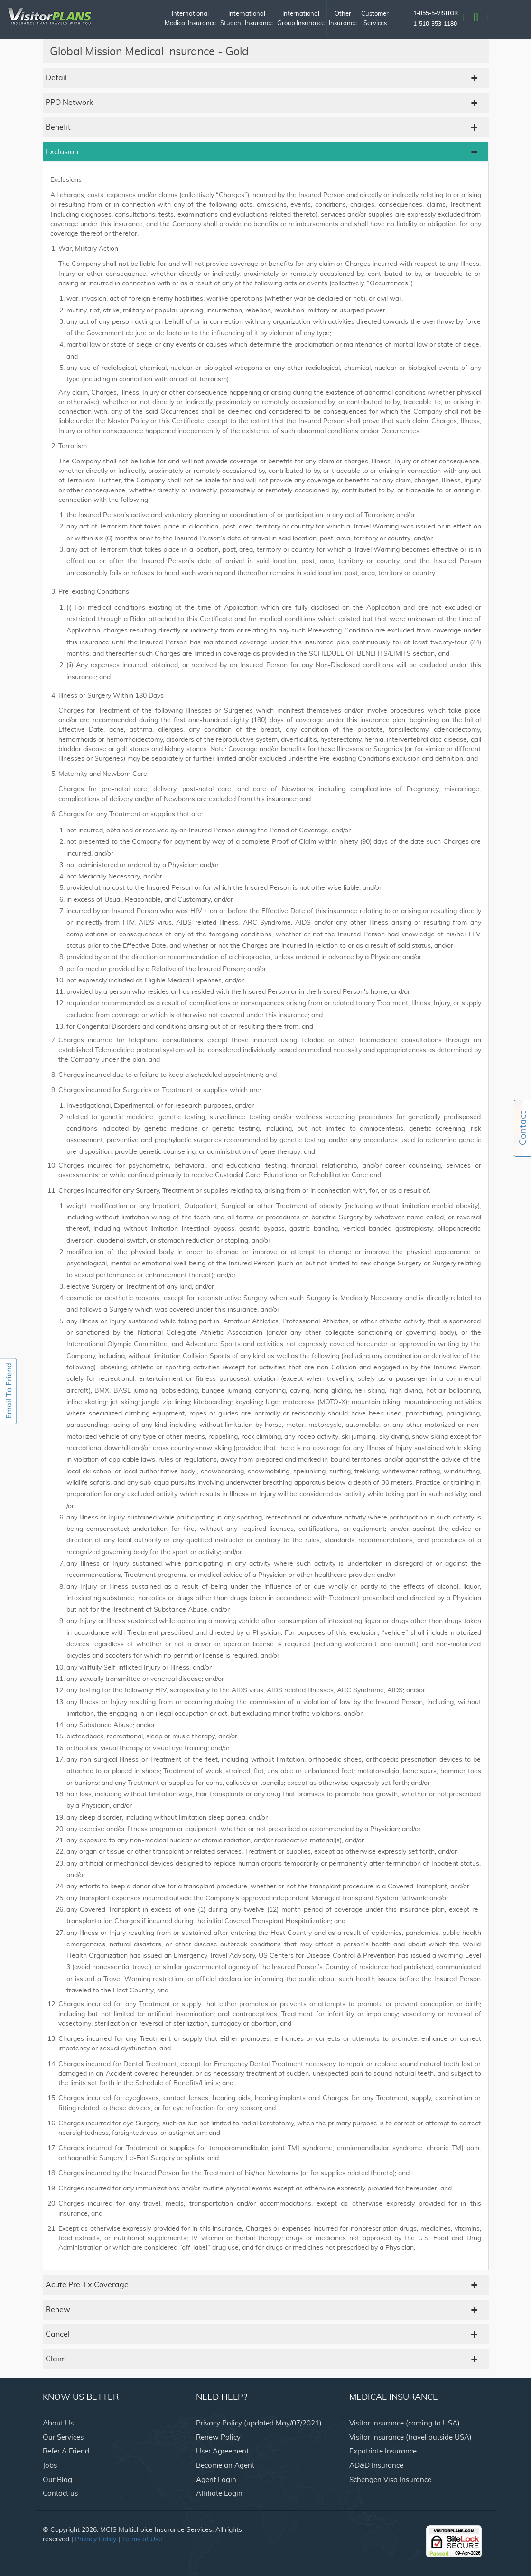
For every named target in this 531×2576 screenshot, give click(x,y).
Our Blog (57, 2479)
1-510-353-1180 (435, 24)
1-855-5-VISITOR (435, 13)
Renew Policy (218, 2437)
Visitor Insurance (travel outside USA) (410, 2437)
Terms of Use (142, 2539)
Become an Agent (225, 2465)
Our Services (63, 2437)
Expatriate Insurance (383, 2451)
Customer (375, 19)
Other (343, 19)
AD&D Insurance (376, 2465)
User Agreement (222, 2451)
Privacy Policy (95, 2539)
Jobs (50, 2465)
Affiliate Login (219, 2493)
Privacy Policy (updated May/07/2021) (259, 2423)
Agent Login (216, 2479)
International (190, 19)
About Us (58, 2423)
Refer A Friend (66, 2451)
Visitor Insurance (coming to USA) (404, 2423)
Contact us (60, 2493)
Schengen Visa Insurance (390, 2479)
